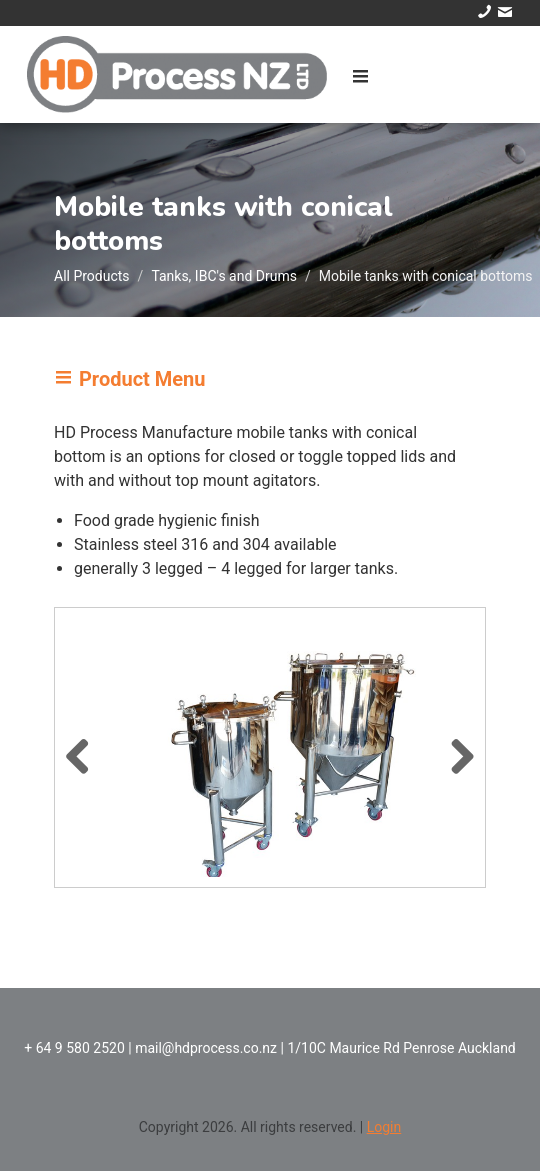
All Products (92, 276)
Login (384, 1127)
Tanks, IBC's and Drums (224, 276)
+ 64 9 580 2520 (74, 1048)
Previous (85, 753)
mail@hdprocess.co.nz (206, 1048)
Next (455, 753)
